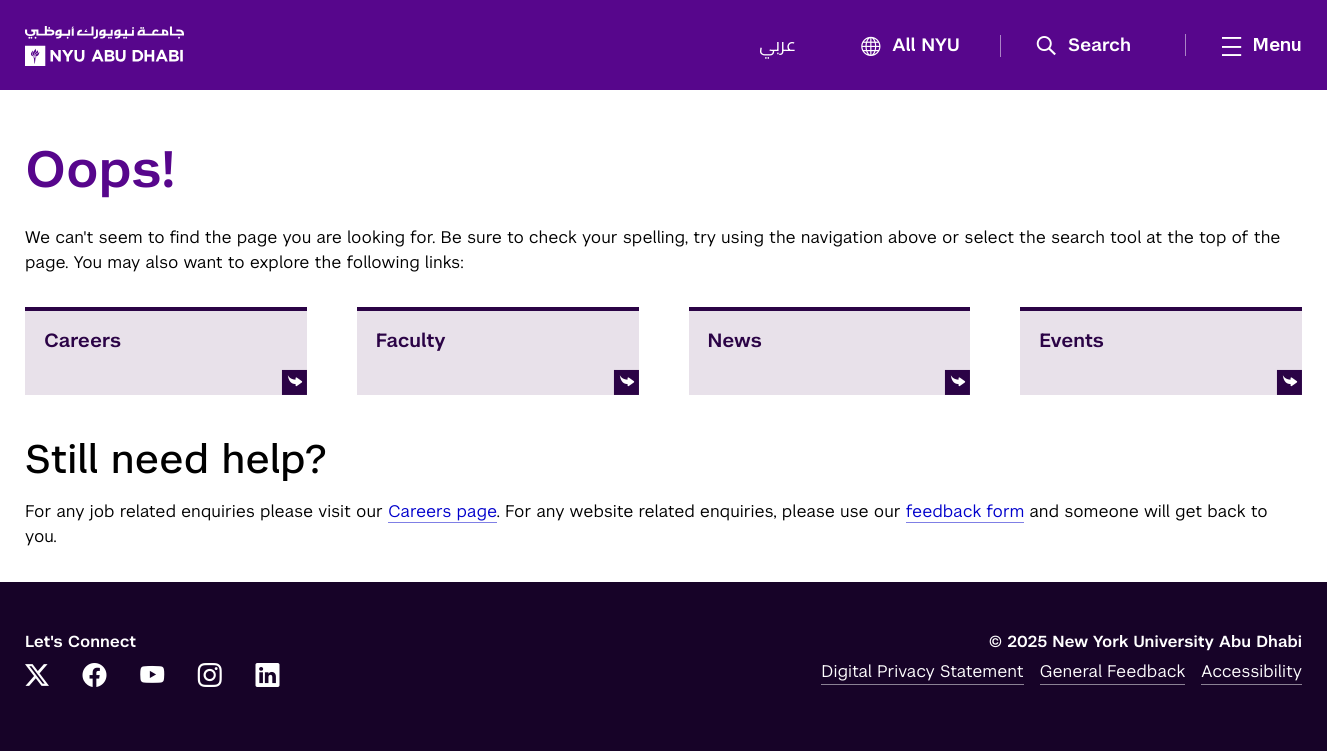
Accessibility (1251, 671)
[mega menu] (1256, 45)
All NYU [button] (904, 46)
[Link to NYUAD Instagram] (210, 677)
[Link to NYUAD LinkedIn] (268, 677)
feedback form (965, 511)
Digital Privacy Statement (922, 671)
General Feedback (1113, 671)
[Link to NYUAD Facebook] (95, 677)
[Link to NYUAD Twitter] (37, 677)
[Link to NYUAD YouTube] (152, 677)
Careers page (442, 511)
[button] (1090, 46)
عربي (777, 46)
